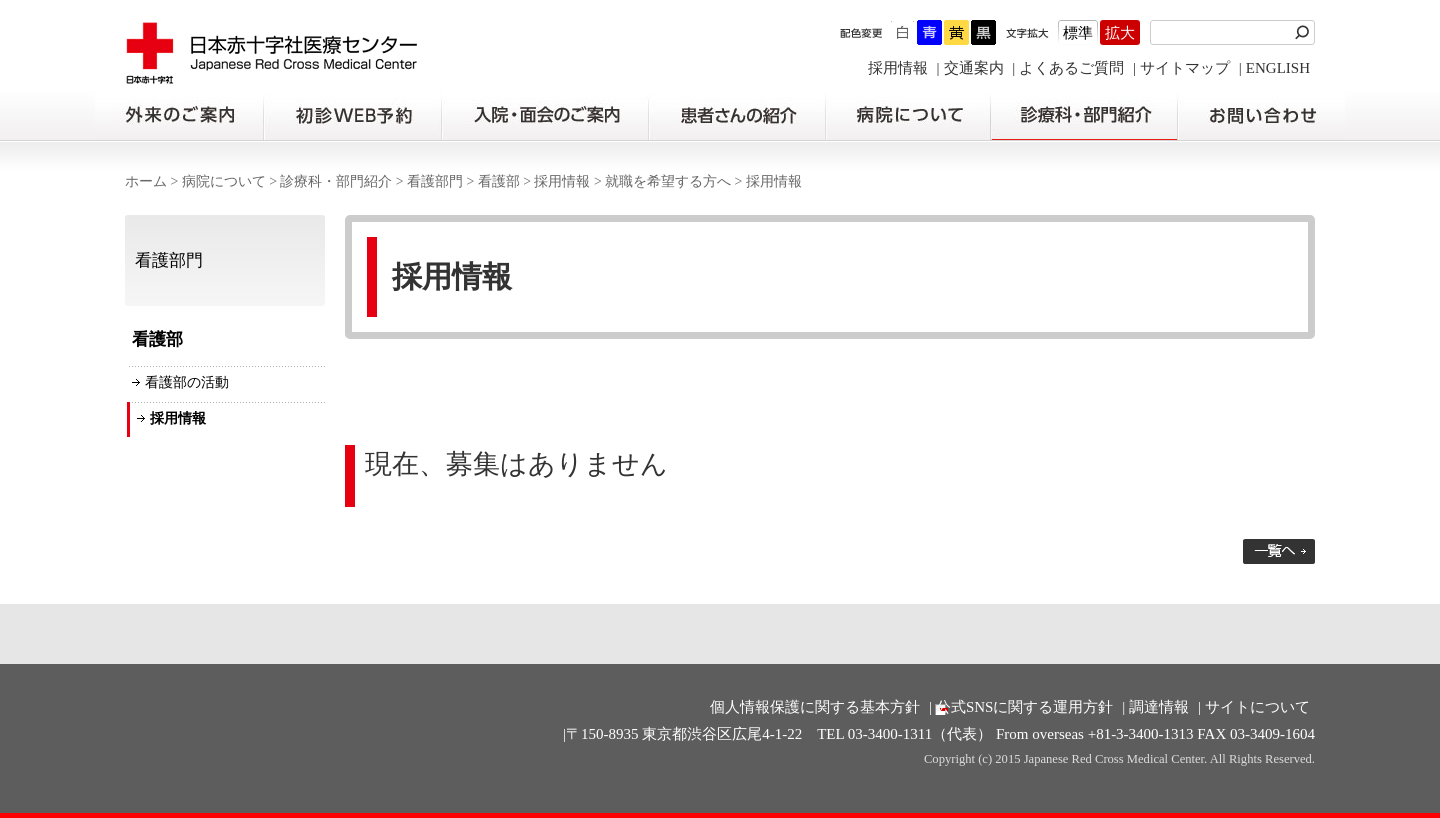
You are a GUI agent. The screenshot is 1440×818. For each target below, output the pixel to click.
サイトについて (1257, 707)
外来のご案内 (179, 116)
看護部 (499, 181)
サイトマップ (1185, 68)
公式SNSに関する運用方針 (1025, 707)
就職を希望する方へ (668, 181)
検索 (1305, 32)
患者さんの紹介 (737, 116)
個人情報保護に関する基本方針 (815, 707)
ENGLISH (1278, 68)
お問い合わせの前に (1261, 116)
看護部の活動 (187, 382)
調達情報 (1159, 707)
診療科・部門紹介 (1084, 116)
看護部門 (435, 181)
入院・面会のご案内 (545, 116)
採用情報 (898, 68)
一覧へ (1279, 551)
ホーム (146, 181)
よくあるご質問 (1071, 68)
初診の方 (352, 116)
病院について (908, 116)
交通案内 (974, 68)
